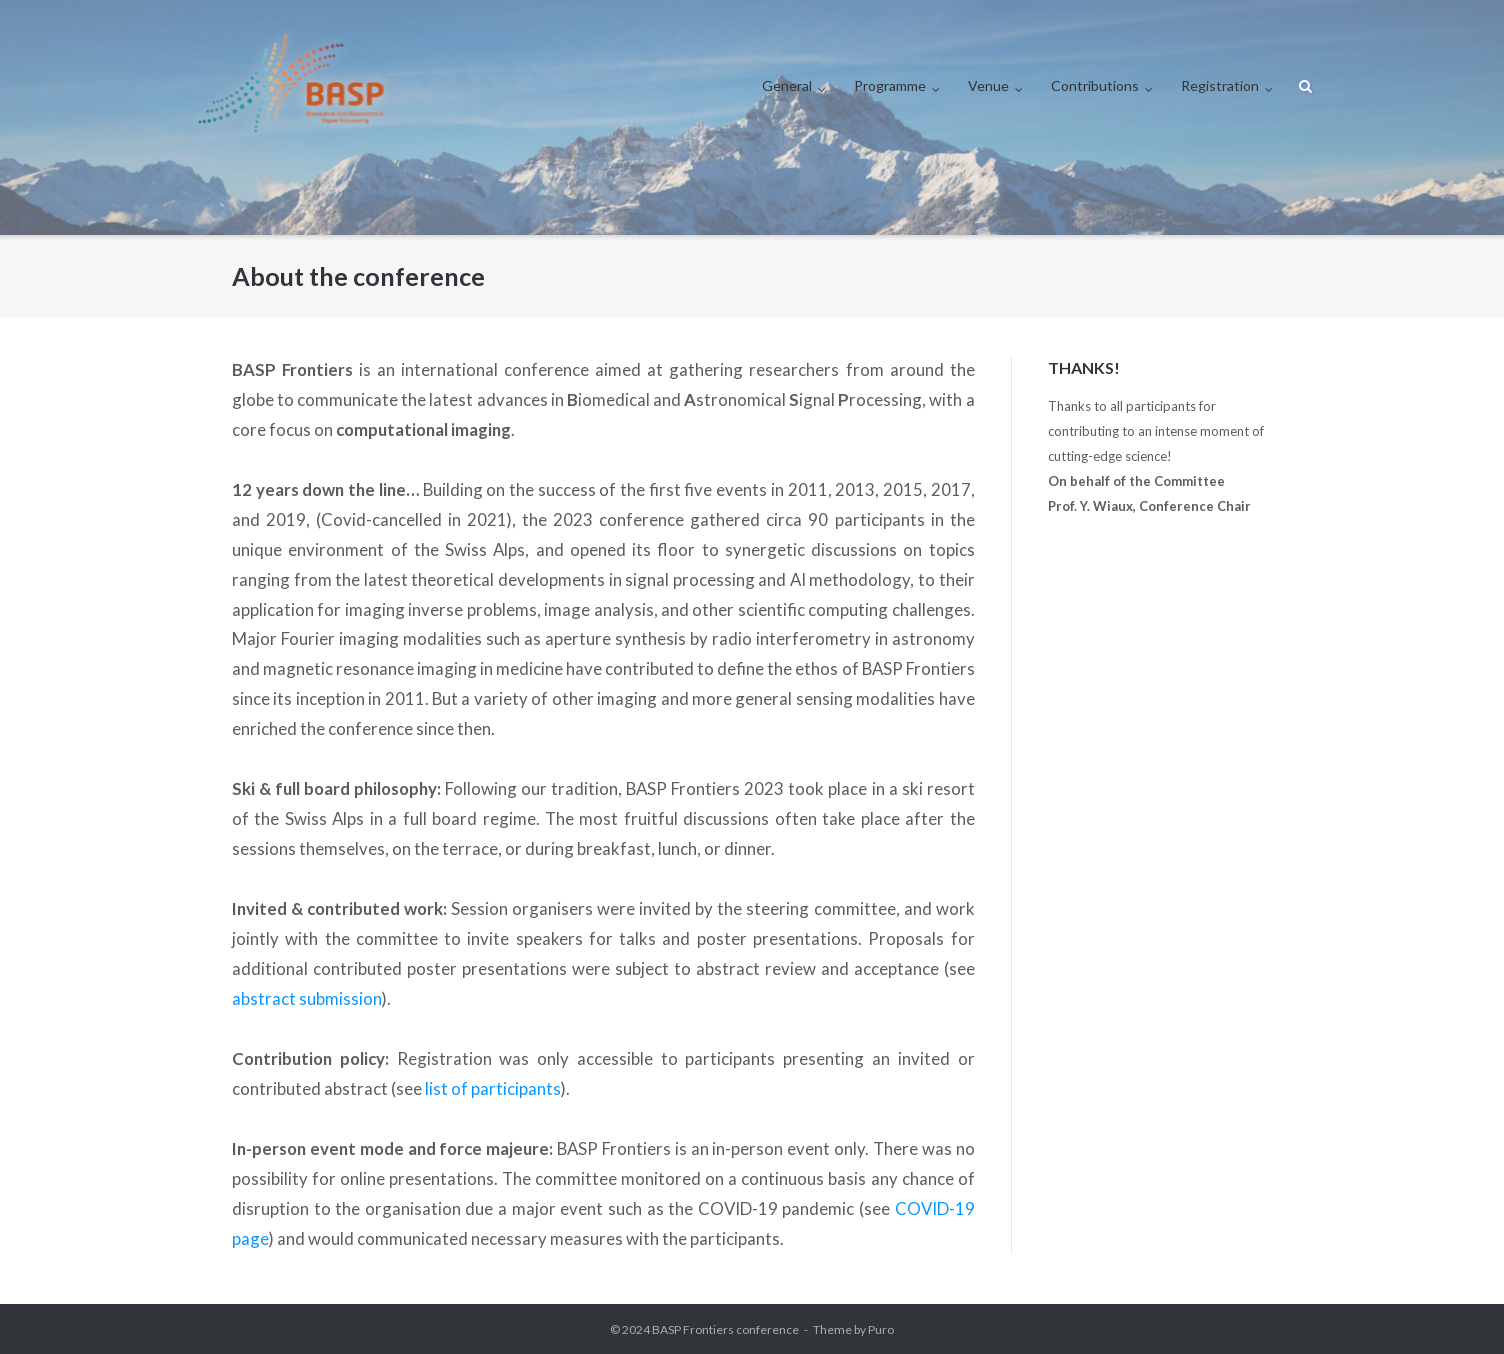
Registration (1220, 85)
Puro (881, 1329)
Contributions (1095, 85)
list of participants (493, 1088)
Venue (988, 85)
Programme (890, 85)
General (787, 85)
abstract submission (307, 998)
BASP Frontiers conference (725, 1329)
